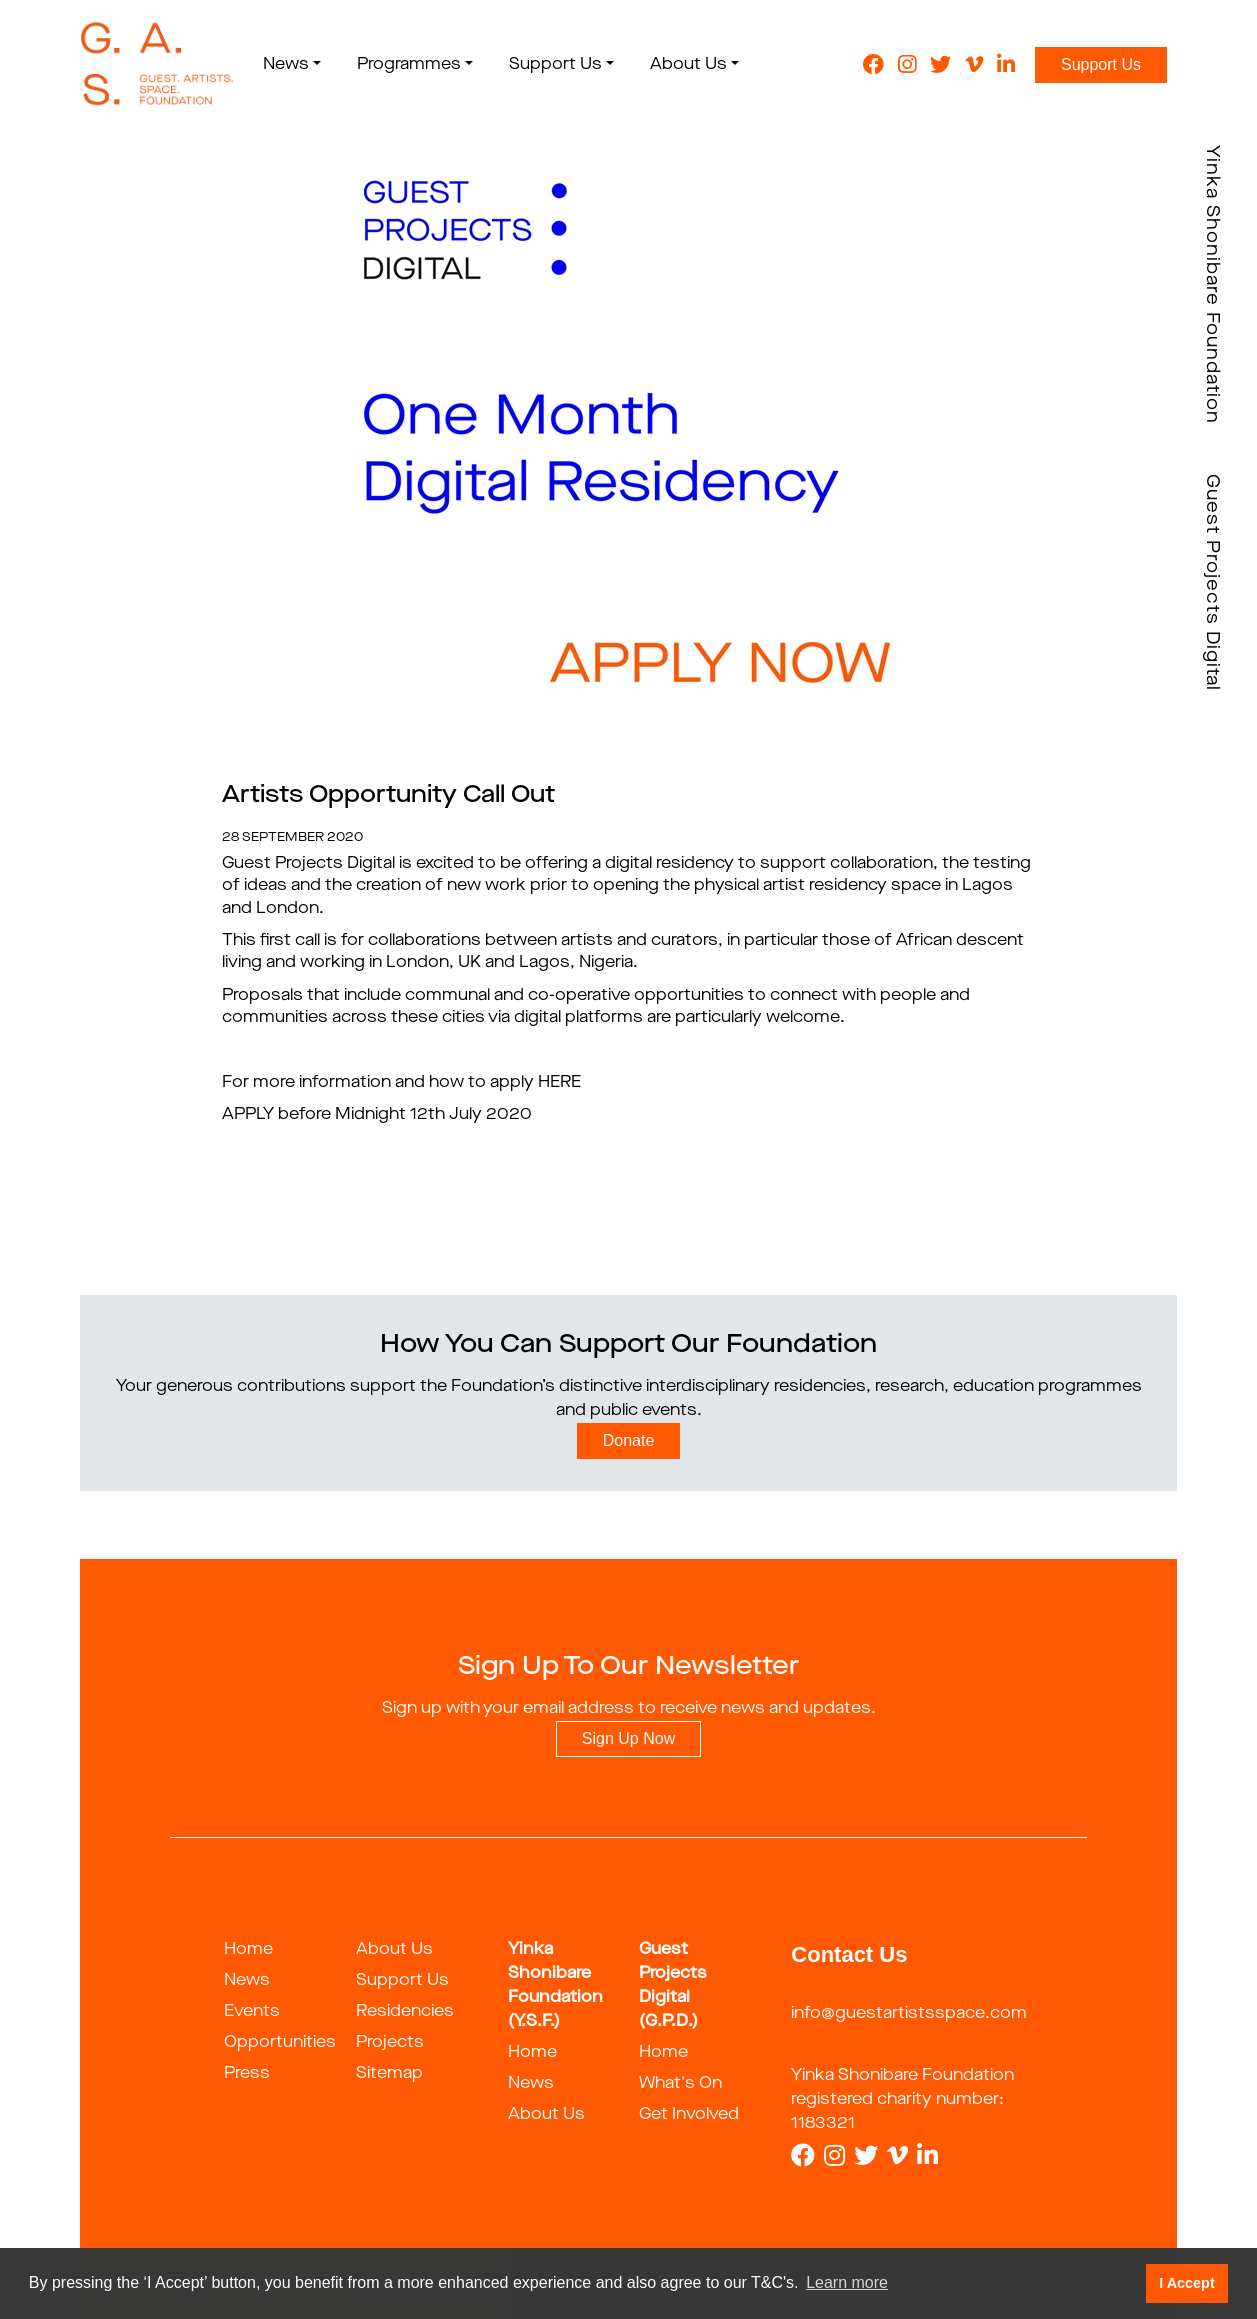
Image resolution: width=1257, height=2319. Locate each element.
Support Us (1101, 64)
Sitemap (389, 2074)
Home (248, 1950)
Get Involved (689, 2115)
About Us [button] (688, 65)
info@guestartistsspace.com (909, 2014)
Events (252, 2012)
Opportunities (280, 2043)
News (247, 1981)
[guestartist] (157, 65)
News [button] (286, 65)
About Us (394, 1950)
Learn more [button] (847, 2282)
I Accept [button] (1186, 2283)
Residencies (405, 2012)
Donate (629, 1440)
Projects (390, 2043)
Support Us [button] (555, 65)
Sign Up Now (628, 1738)
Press (247, 2074)
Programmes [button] (409, 65)
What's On (680, 2084)
